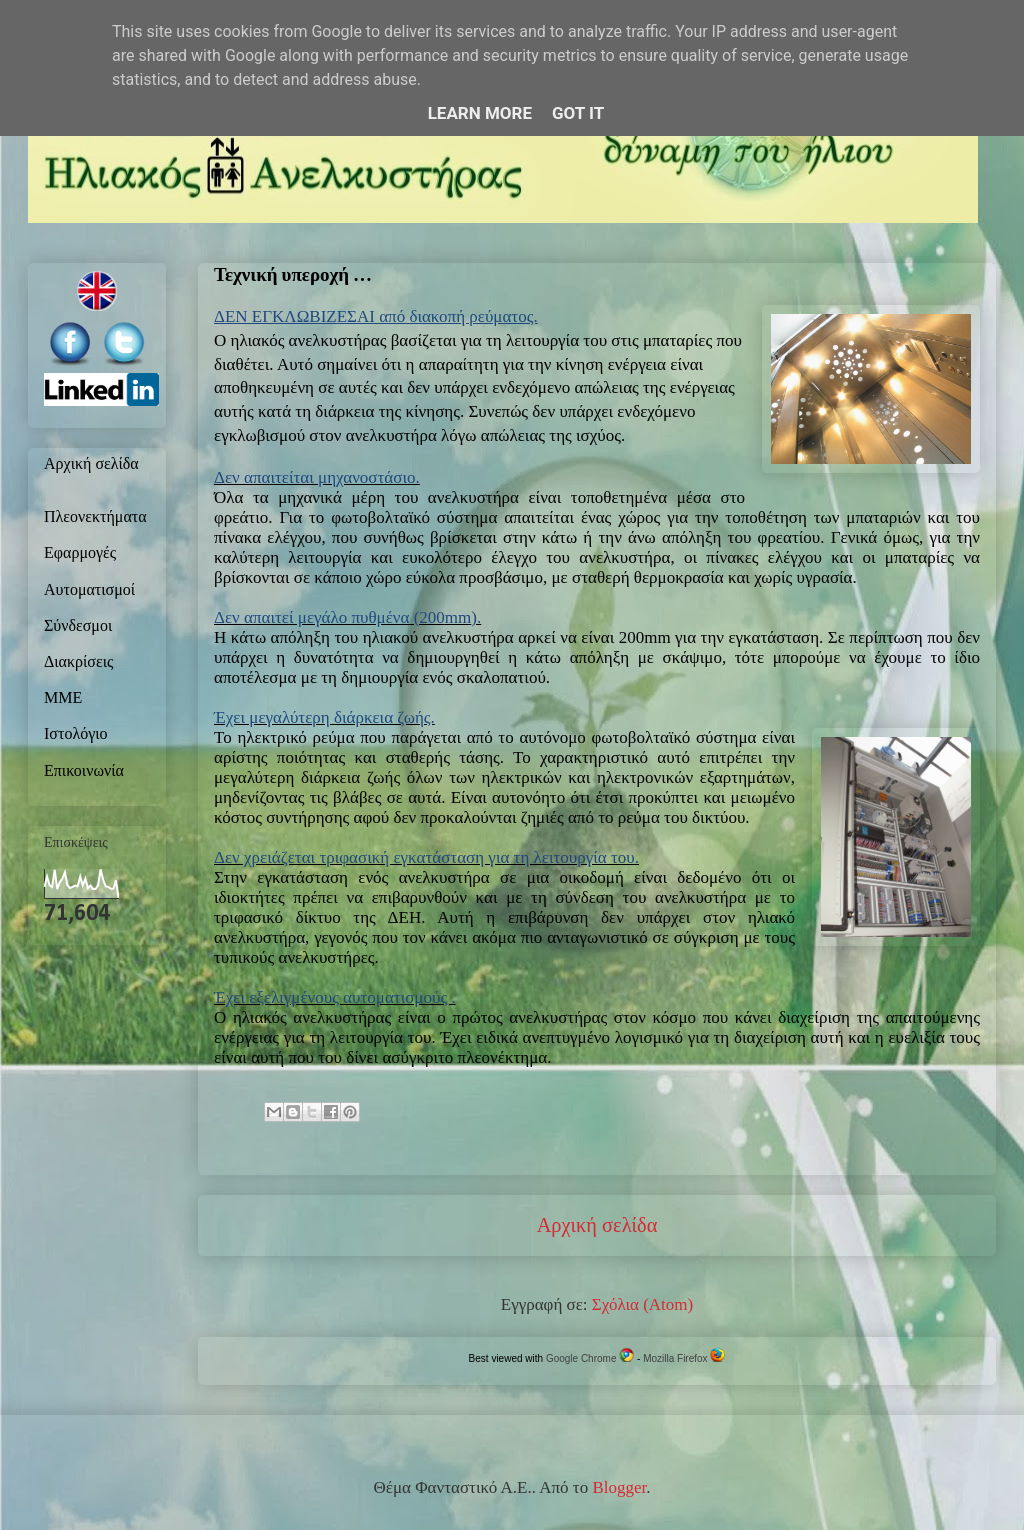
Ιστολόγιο (76, 735)
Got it (578, 113)
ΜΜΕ (63, 699)
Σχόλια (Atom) (642, 1304)
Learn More (480, 113)
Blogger (619, 1487)
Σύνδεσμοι (78, 627)
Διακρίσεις (78, 663)
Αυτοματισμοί (89, 591)
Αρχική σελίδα (597, 1225)
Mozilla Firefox (684, 1358)
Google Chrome (590, 1358)
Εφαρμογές (80, 554)
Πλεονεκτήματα (95, 518)
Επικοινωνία (84, 772)
